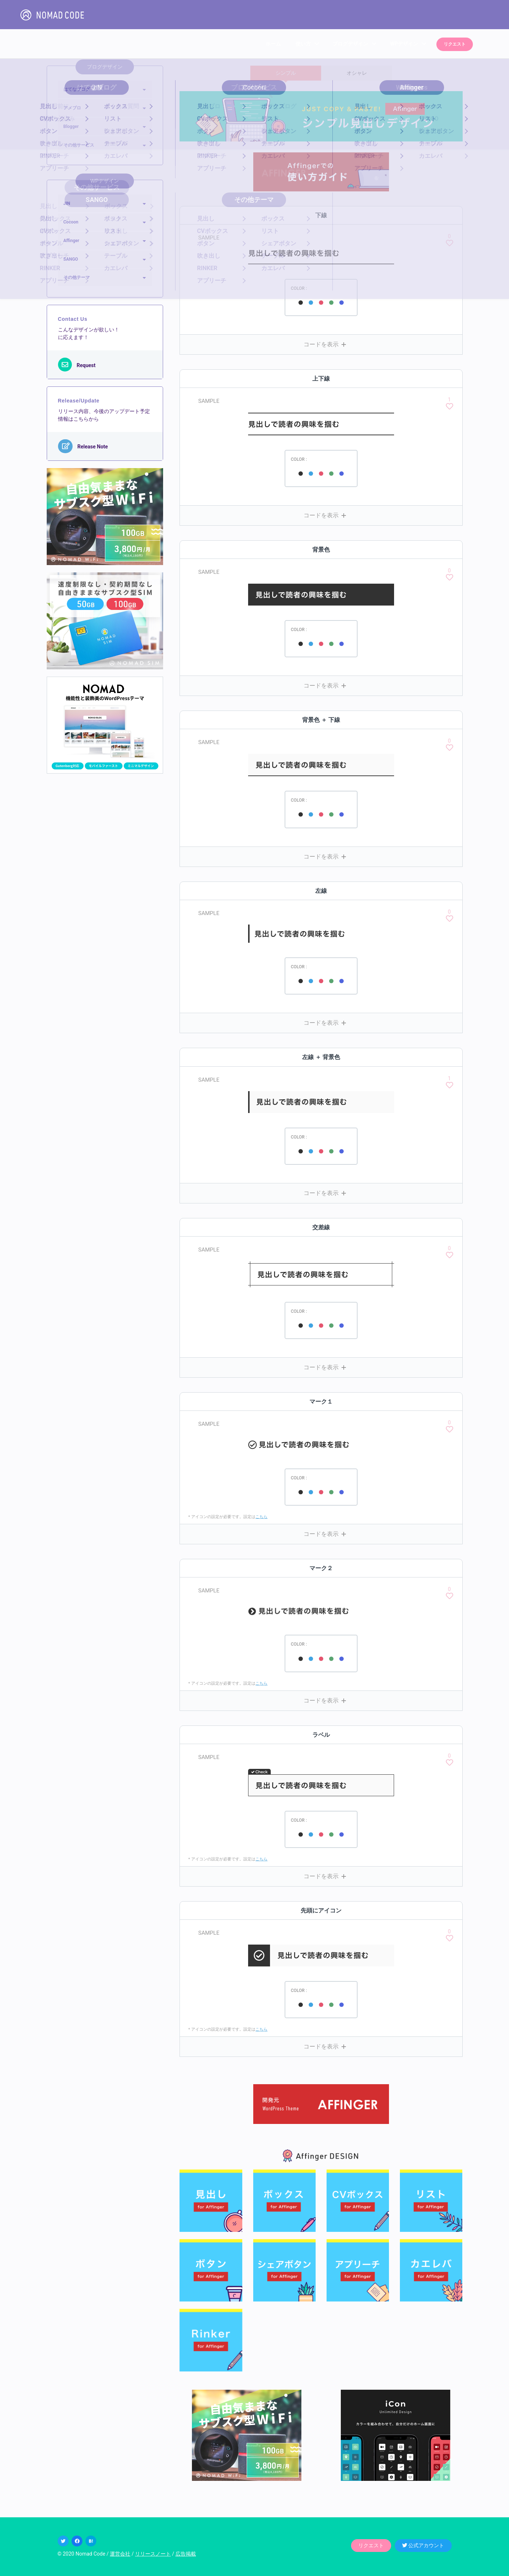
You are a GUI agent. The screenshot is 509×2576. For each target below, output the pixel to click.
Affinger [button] (71, 240)
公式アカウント (423, 2545)
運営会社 (120, 2554)
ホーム (275, 44)
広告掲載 (186, 2554)
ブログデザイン (352, 44)
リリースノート (153, 2554)
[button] (321, 344)
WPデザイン (406, 44)
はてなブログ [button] (76, 89)
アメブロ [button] (72, 107)
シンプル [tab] (285, 73)
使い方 (305, 44)
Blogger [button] (71, 126)
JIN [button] (66, 203)
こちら (261, 1516)
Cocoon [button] (70, 222)
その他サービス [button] (78, 145)
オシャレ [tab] (357, 73)
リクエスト (456, 44)
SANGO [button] (70, 259)
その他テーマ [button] (76, 277)
